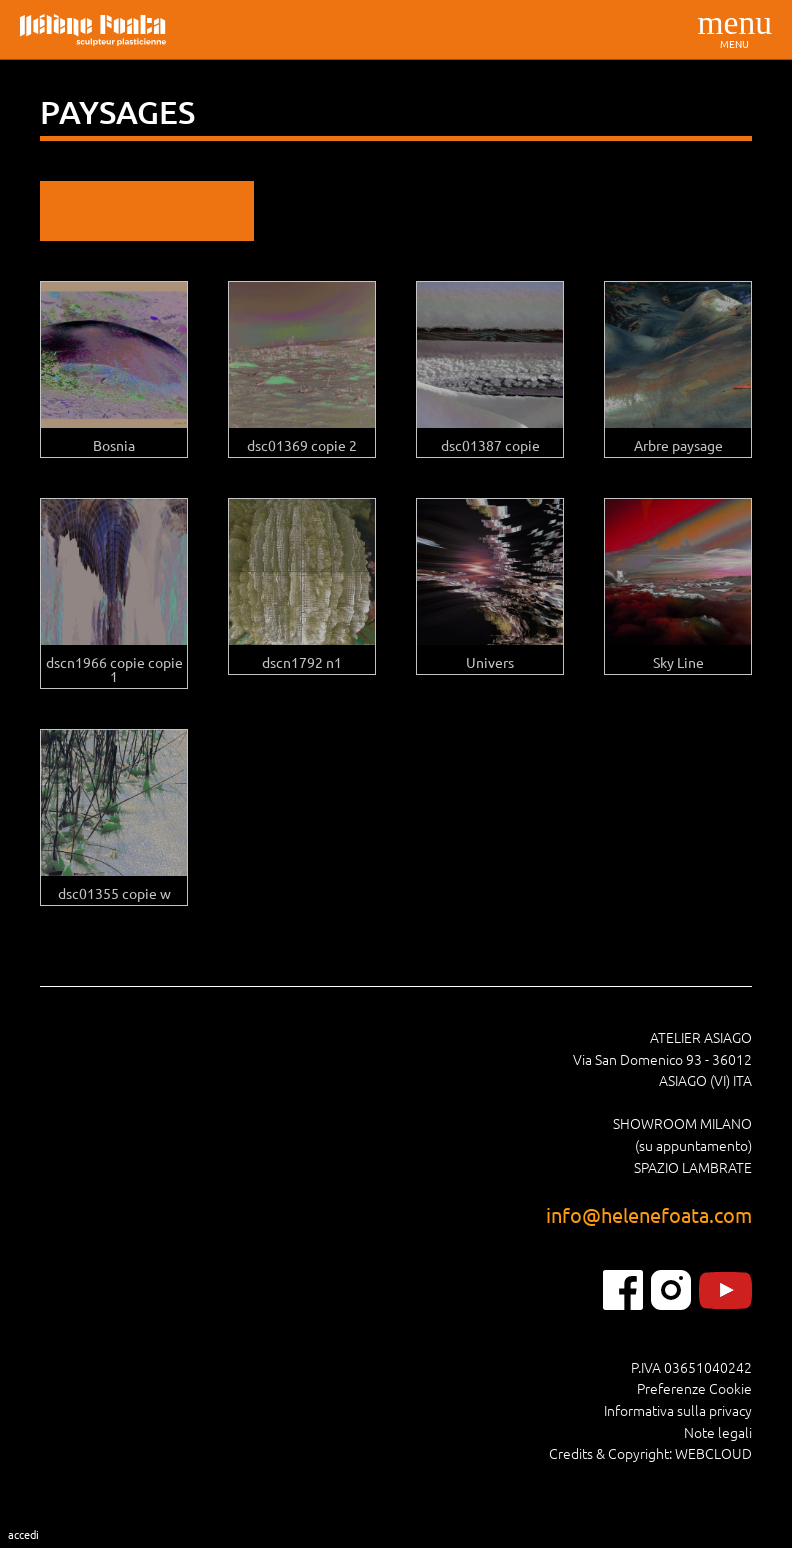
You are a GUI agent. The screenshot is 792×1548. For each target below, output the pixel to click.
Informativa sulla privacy (678, 1410)
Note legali (718, 1432)
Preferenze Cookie (694, 1388)
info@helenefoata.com (649, 1214)
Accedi (23, 1534)
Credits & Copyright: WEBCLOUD (650, 1453)
